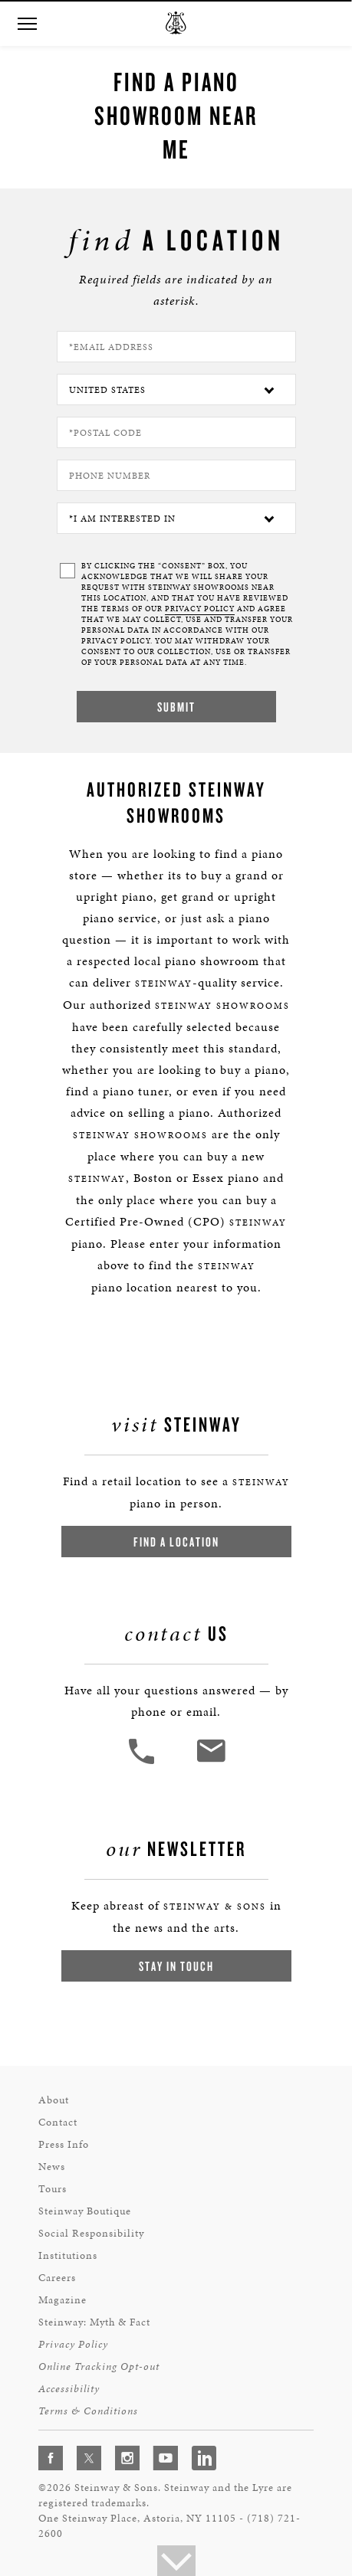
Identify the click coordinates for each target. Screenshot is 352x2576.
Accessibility (69, 2388)
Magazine (62, 2300)
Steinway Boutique (84, 2211)
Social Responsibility (91, 2233)
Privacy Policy (73, 2344)
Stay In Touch (176, 1966)
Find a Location (176, 1541)
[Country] (176, 389)
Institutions (67, 2255)
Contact (57, 2122)
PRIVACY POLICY (200, 609)
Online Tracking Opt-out (99, 2366)
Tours (52, 2189)
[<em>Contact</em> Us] (210, 1762)
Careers (57, 2277)
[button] (27, 24)
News (51, 2166)
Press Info (63, 2144)
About (53, 2100)
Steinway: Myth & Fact (94, 2322)
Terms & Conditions (88, 2411)
